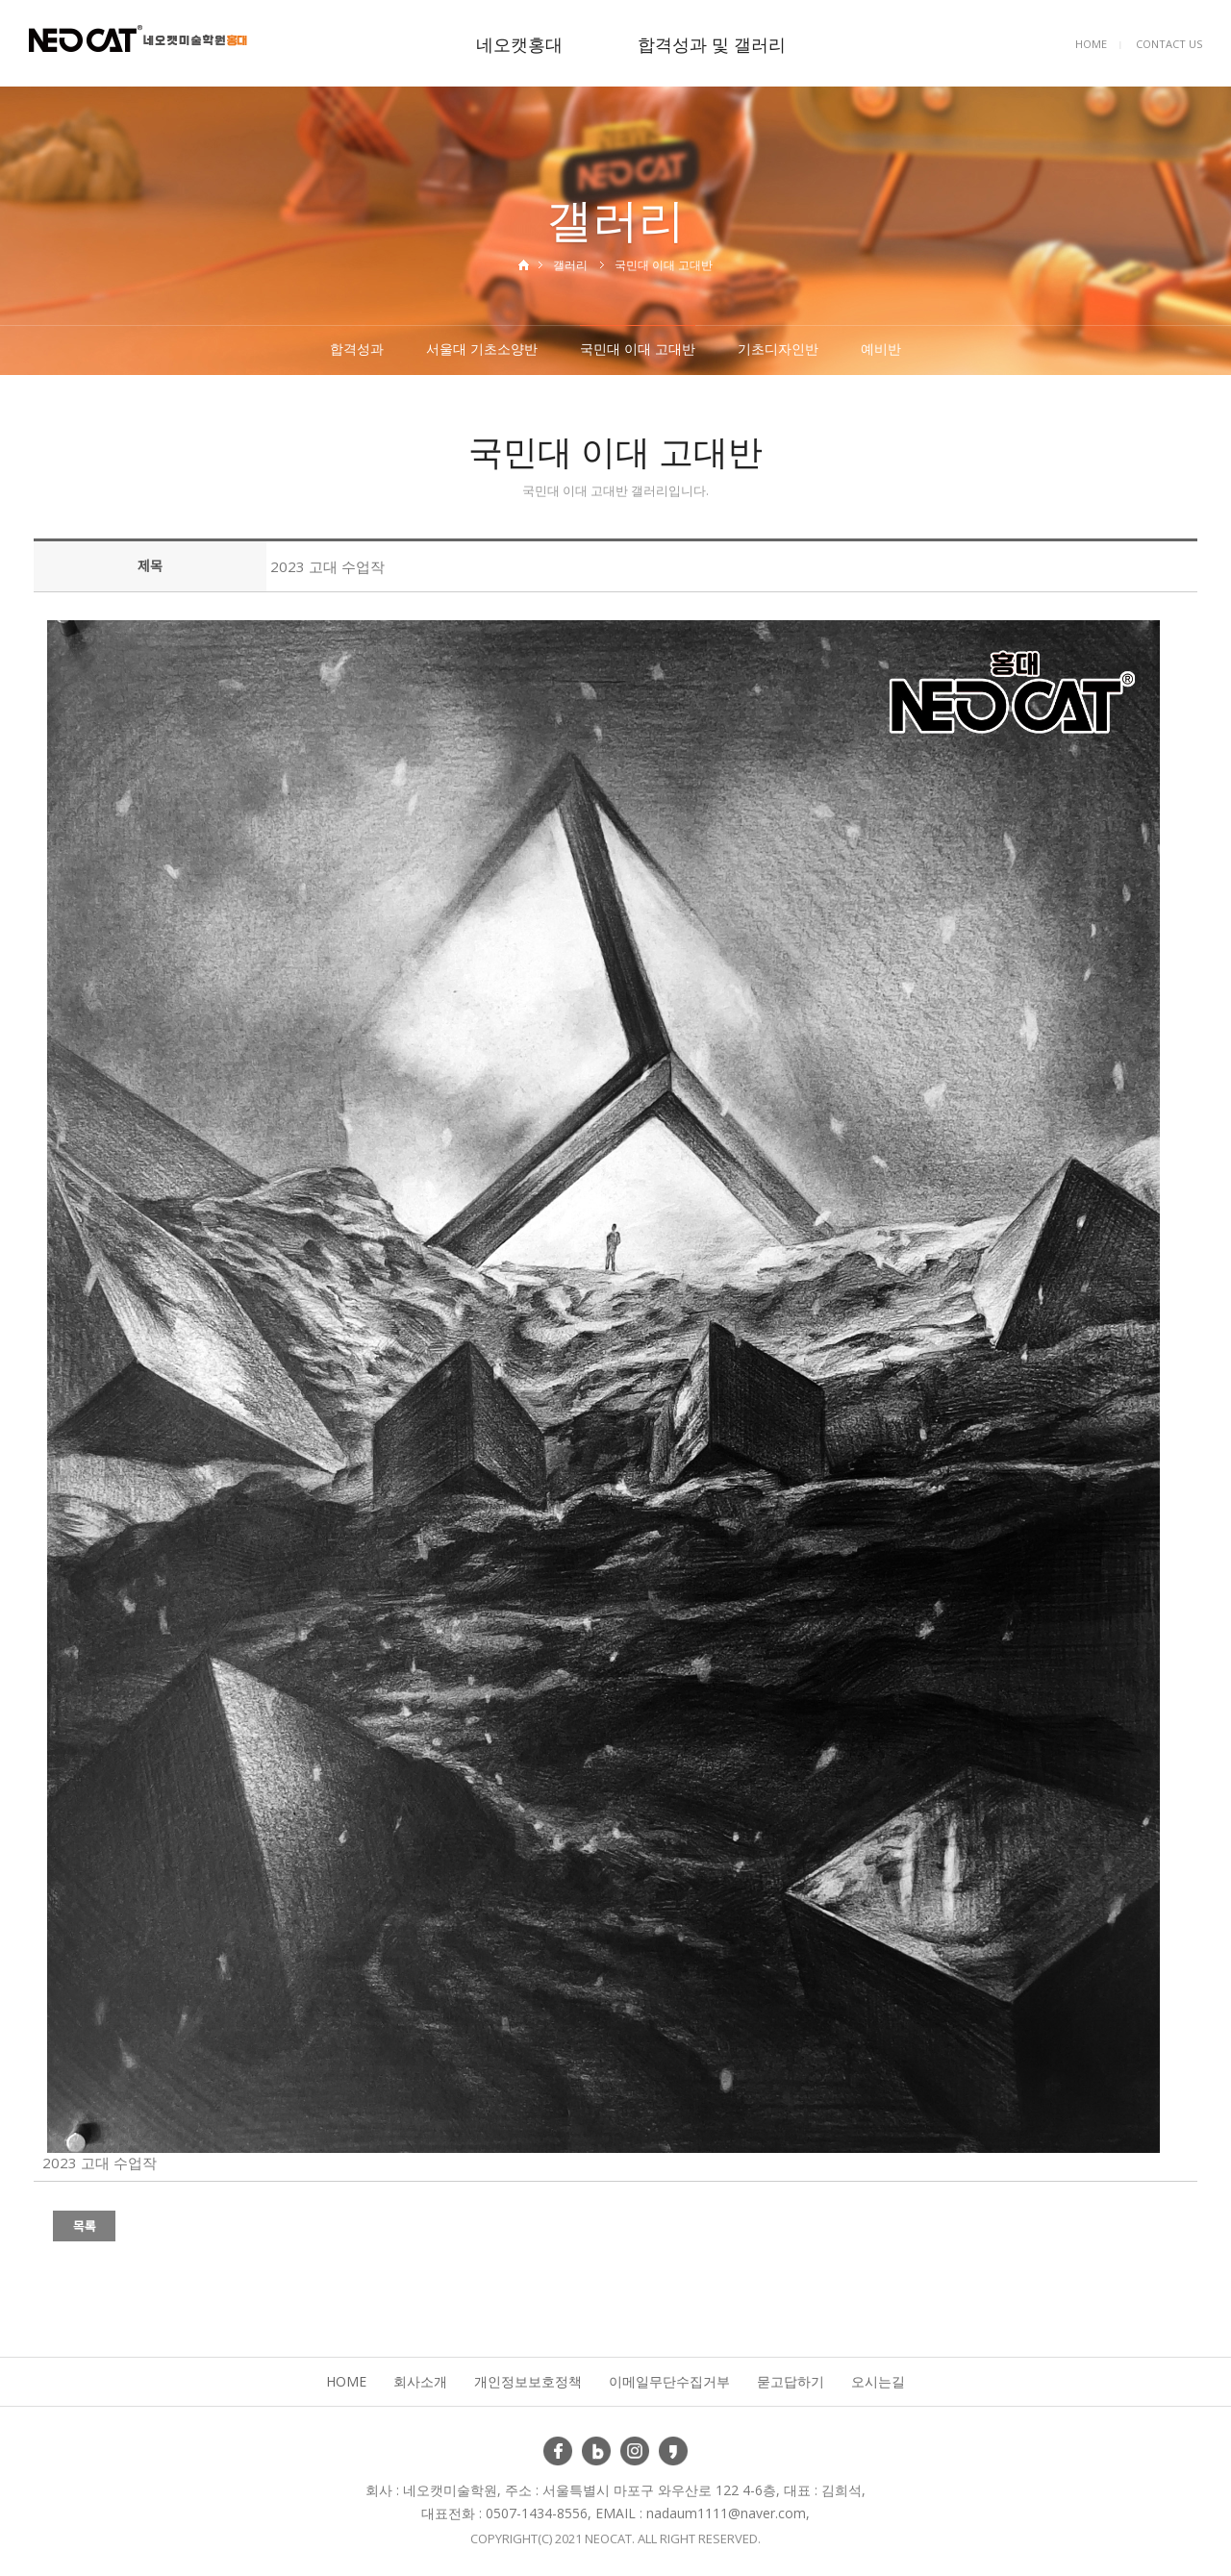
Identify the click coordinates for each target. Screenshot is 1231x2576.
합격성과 (357, 348)
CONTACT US (1169, 44)
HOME (1091, 44)
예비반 (881, 348)
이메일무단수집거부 (669, 2381)
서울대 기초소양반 (482, 348)
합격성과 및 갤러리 (712, 44)
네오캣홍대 (519, 44)
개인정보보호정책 (528, 2381)
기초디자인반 (778, 348)
